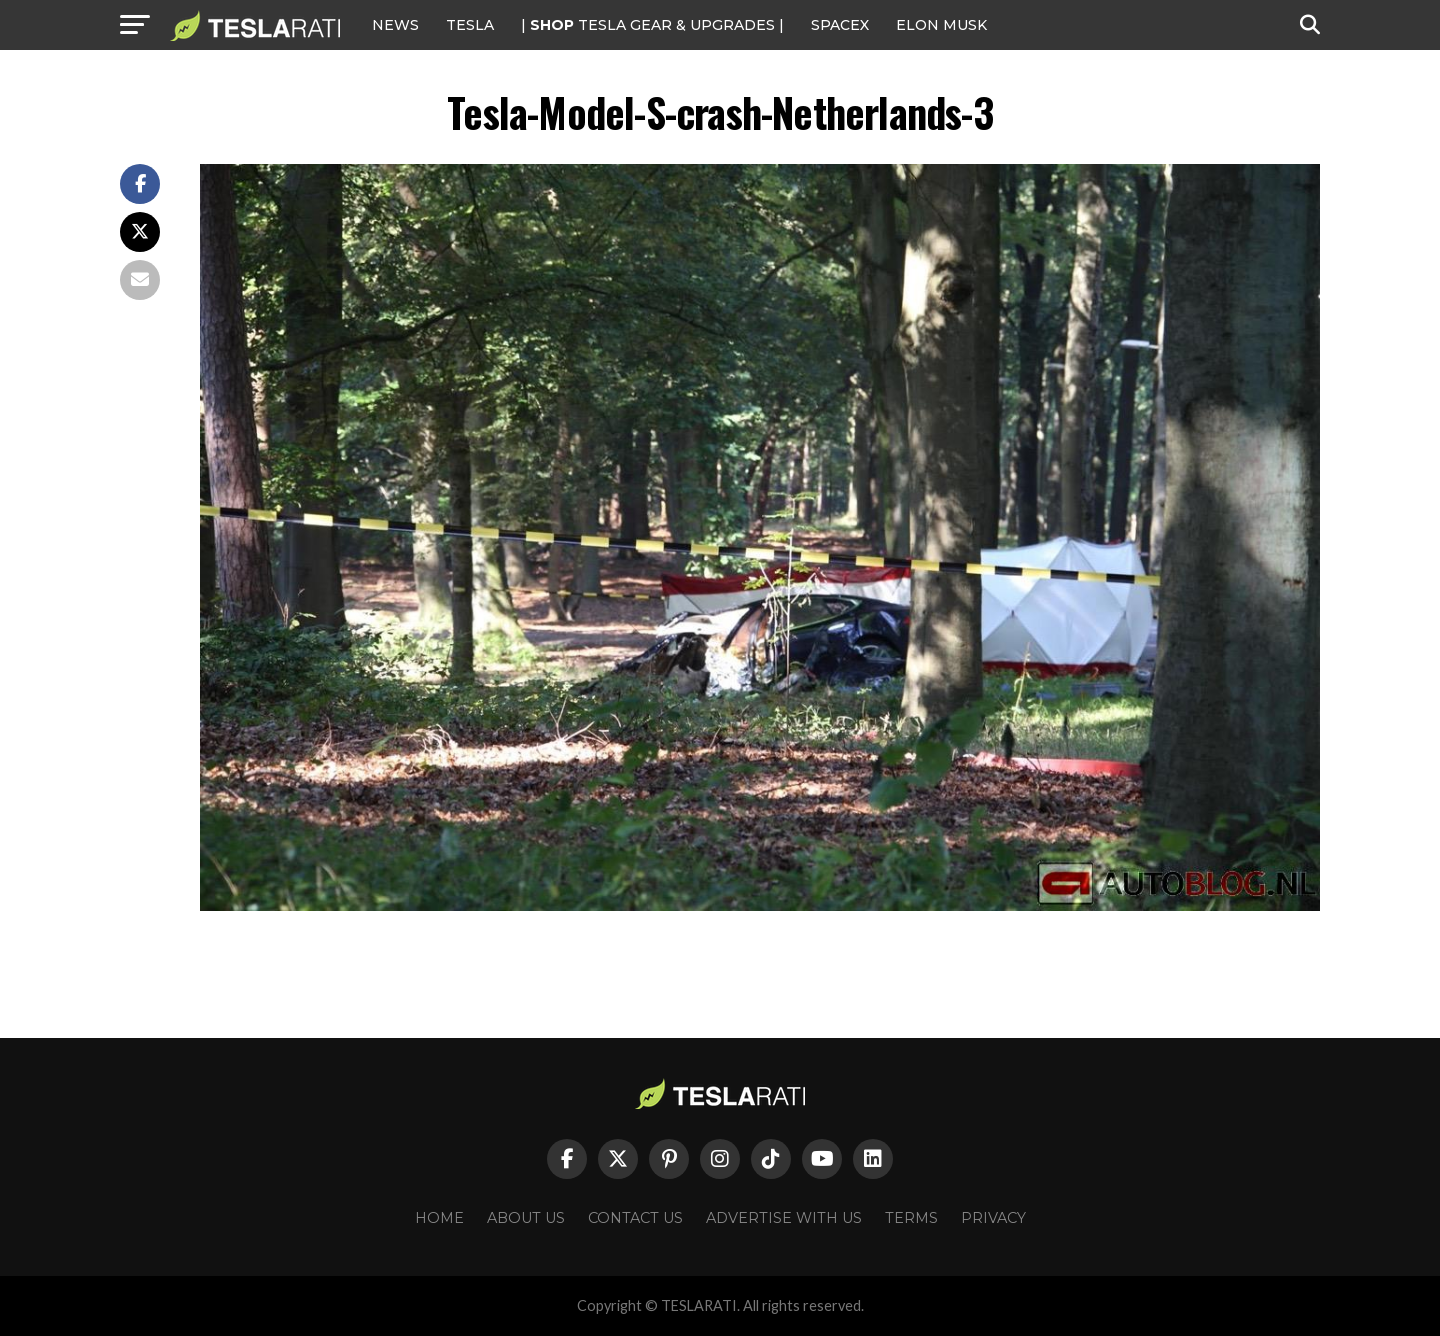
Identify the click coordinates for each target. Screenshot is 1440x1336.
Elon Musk (941, 25)
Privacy (993, 1218)
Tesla (470, 25)
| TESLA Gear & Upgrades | (652, 25)
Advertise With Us (784, 1218)
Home (439, 1218)
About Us (526, 1218)
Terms (911, 1218)
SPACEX (840, 25)
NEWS (395, 25)
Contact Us (635, 1218)
